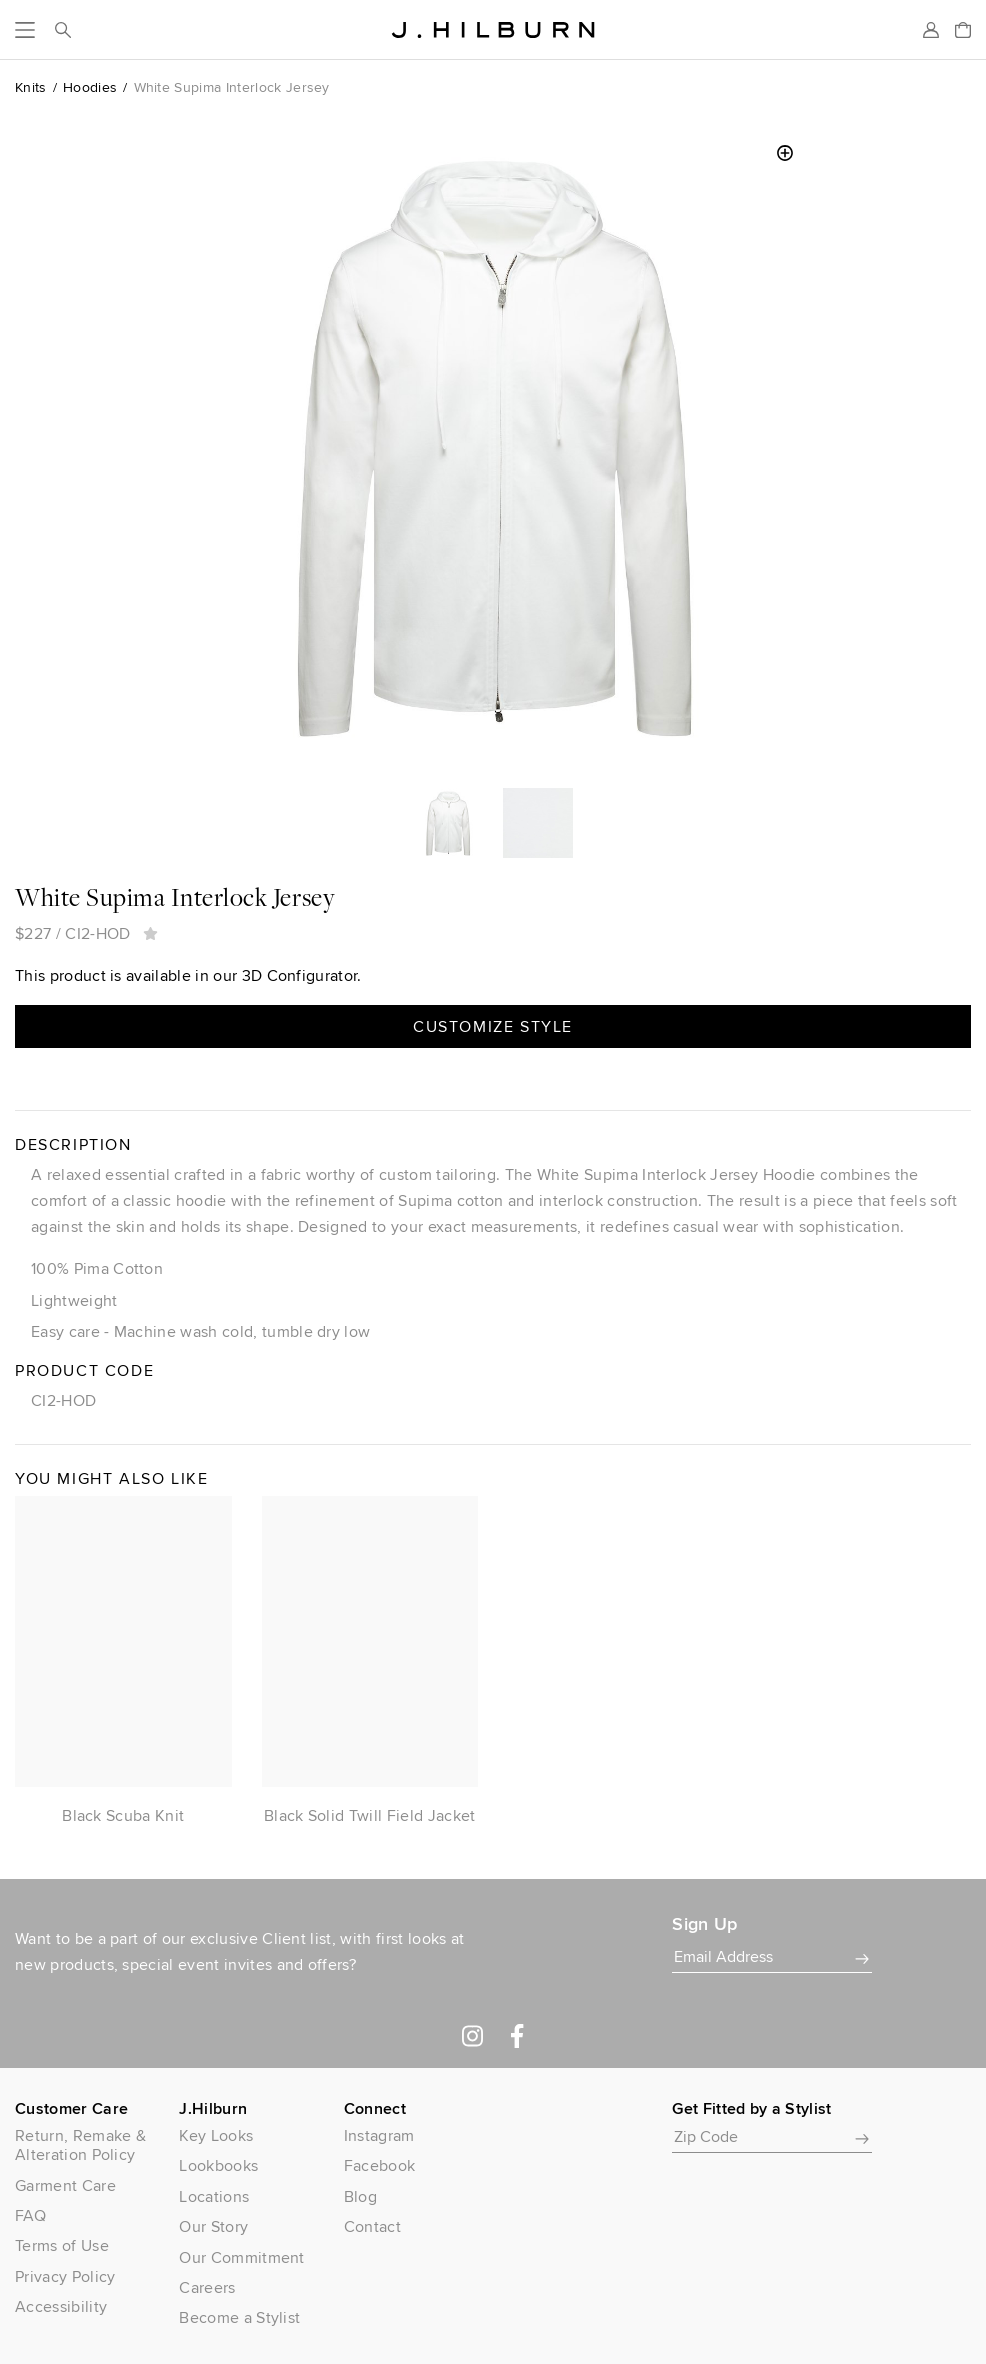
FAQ (30, 2215)
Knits (31, 87)
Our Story (213, 2226)
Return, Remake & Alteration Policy (80, 2145)
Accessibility (61, 2306)
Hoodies (90, 87)
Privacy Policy (65, 2276)
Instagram (379, 2135)
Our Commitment (241, 2257)
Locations (214, 2196)
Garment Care (65, 2185)
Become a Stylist (239, 2317)
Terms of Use (62, 2245)
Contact (372, 2226)
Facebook (380, 2165)
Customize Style (493, 1026)
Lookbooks (218, 2165)
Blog (360, 2196)
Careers (207, 2287)
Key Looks (216, 2135)
